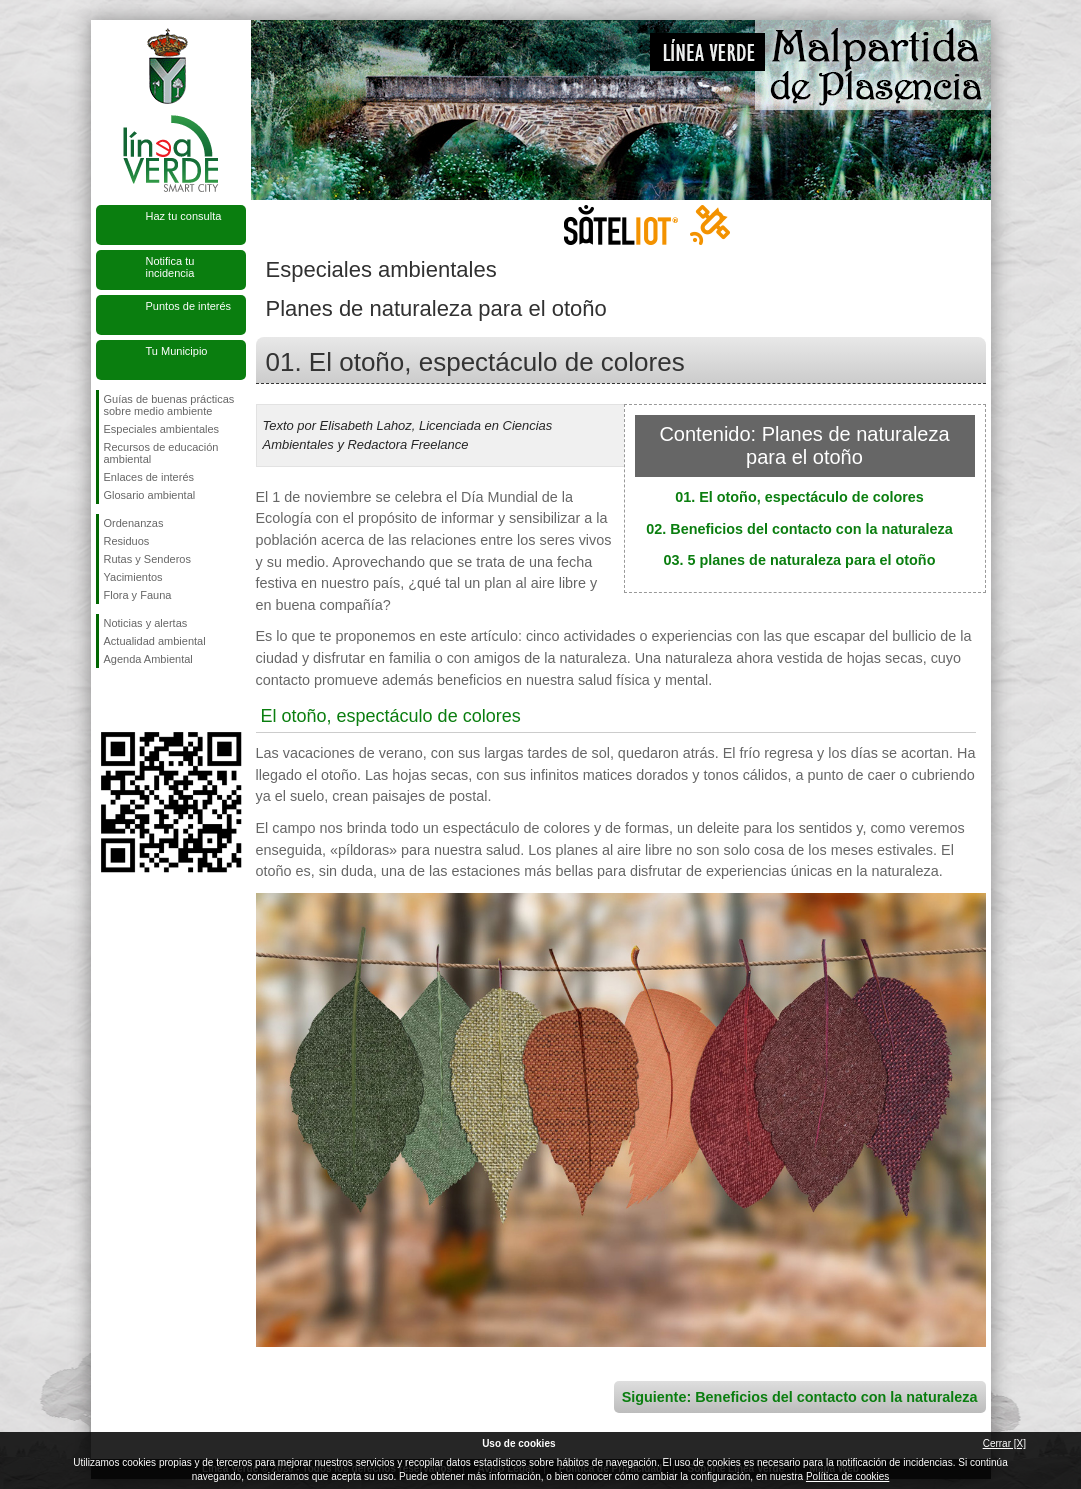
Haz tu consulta (184, 216)
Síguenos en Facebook (108, 700)
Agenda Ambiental (148, 659)
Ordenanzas (134, 523)
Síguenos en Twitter (141, 700)
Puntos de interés (189, 306)
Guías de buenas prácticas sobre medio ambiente (169, 405)
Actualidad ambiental (155, 641)
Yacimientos (133, 577)
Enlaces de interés (149, 477)
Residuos (127, 541)
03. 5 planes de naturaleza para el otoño (800, 560)
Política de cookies (847, 1476)
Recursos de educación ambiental (161, 453)
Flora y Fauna (138, 595)
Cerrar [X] (1004, 1443)
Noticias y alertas (146, 623)
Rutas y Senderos (147, 559)
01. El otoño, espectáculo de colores (799, 497)
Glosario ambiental (150, 495)
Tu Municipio (177, 351)
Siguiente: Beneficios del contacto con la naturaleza (800, 1397)
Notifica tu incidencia (170, 267)
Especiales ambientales (162, 429)
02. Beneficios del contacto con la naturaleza (799, 529)
